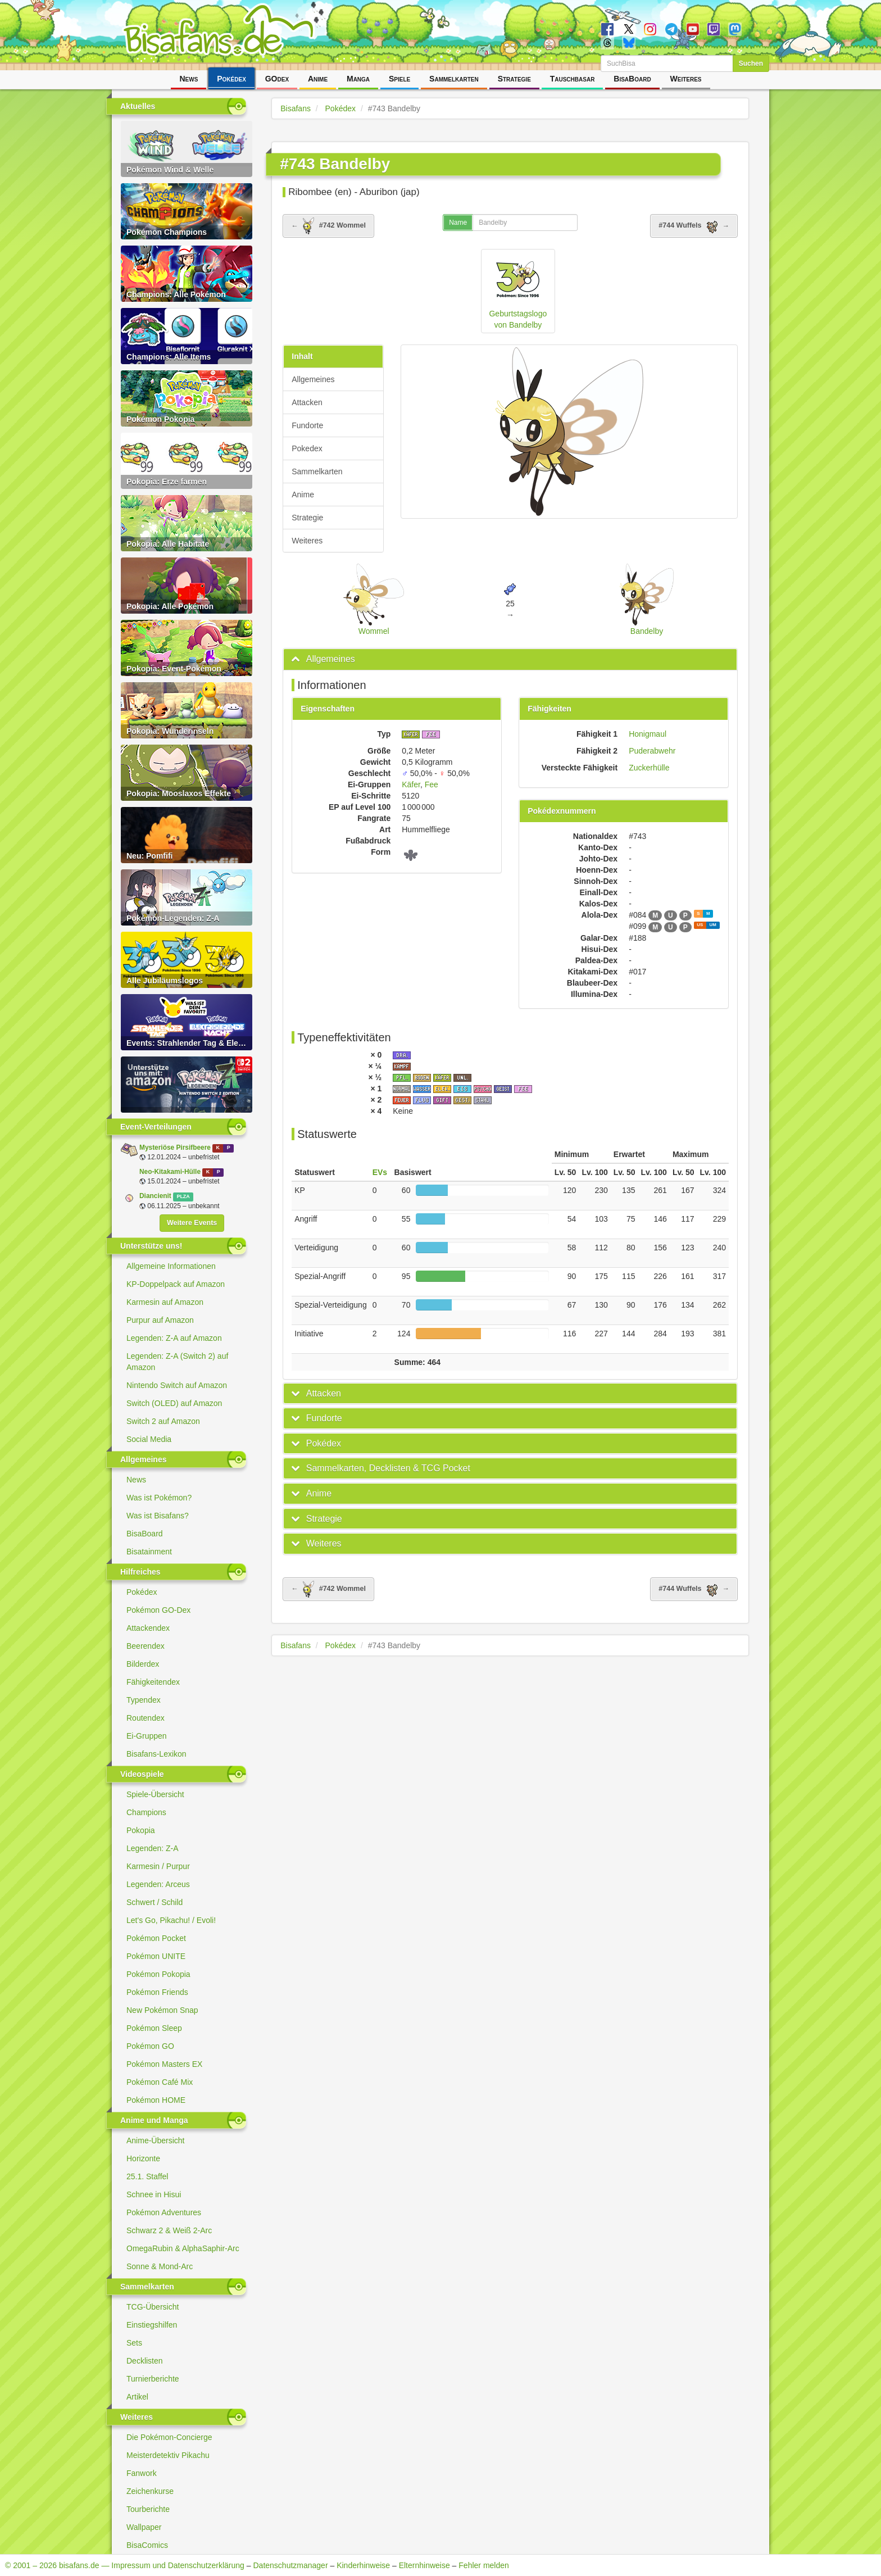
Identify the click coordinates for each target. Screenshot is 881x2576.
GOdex (277, 78)
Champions (146, 1812)
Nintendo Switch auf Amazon (176, 1385)
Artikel (137, 2396)
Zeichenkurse (150, 2491)
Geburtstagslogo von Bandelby (517, 290)
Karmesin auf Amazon (164, 1302)
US (700, 924)
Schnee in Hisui (153, 2194)
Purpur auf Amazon (160, 1320)
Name (458, 222)
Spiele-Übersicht (155, 1794)
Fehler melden (483, 2565)
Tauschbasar (572, 78)
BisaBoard (632, 78)
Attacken (307, 402)
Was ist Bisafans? (157, 1515)
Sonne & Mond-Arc (159, 2266)
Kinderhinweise (363, 2565)
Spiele (399, 78)
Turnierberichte (152, 2378)
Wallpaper (144, 2527)
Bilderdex (142, 1663)
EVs (380, 1172)
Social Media (148, 1439)
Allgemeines (313, 379)
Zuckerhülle (649, 767)
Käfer (411, 784)
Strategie (514, 78)
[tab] (510, 659)
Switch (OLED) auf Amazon (174, 1403)
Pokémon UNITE (155, 1956)
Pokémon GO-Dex (158, 1610)
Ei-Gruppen (146, 1735)
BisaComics (147, 2545)
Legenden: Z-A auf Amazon (174, 1338)
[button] (323, 659)
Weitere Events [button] (192, 1223)
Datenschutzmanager (290, 2565)
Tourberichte (148, 2509)
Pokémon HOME (155, 2100)
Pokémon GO (150, 2046)
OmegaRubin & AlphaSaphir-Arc (182, 2248)
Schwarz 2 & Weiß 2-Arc (169, 2230)
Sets (134, 2342)
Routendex (145, 1717)
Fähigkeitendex (153, 1681)
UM (713, 924)
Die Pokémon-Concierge (169, 2437)
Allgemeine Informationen (171, 1266)
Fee (431, 784)
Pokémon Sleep (154, 2028)
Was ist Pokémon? (159, 1497)
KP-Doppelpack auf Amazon (175, 1284)
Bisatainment (149, 1551)
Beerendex (145, 1645)
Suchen (751, 63)
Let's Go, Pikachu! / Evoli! (171, 1920)
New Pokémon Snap (162, 2010)
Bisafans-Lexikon (156, 1753)
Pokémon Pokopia (158, 1974)
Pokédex (231, 78)
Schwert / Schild (154, 1902)
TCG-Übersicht (152, 2306)
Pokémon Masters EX (164, 2064)
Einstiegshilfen (151, 2324)
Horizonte (143, 2158)
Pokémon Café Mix (159, 2082)
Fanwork (141, 2473)
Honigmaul (647, 733)
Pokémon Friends (157, 1992)
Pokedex (307, 448)
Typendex (143, 1699)
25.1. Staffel (147, 2176)
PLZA (182, 1196)
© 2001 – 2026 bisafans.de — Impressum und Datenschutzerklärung (124, 2565)
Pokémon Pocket (156, 1938)
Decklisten (144, 2360)
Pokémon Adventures (163, 2212)
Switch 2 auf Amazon (163, 1421)
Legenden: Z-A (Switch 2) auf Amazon (177, 1362)
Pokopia (140, 1830)
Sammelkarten (454, 78)
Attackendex (148, 1627)
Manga (358, 78)
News (188, 78)
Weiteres (686, 78)
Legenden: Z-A (152, 1848)
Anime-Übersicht (155, 2140)
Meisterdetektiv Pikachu (168, 2455)
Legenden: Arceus (158, 1884)
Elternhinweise (424, 2565)
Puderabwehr (652, 750)
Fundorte (307, 425)
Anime (318, 78)
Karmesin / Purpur (158, 1866)
